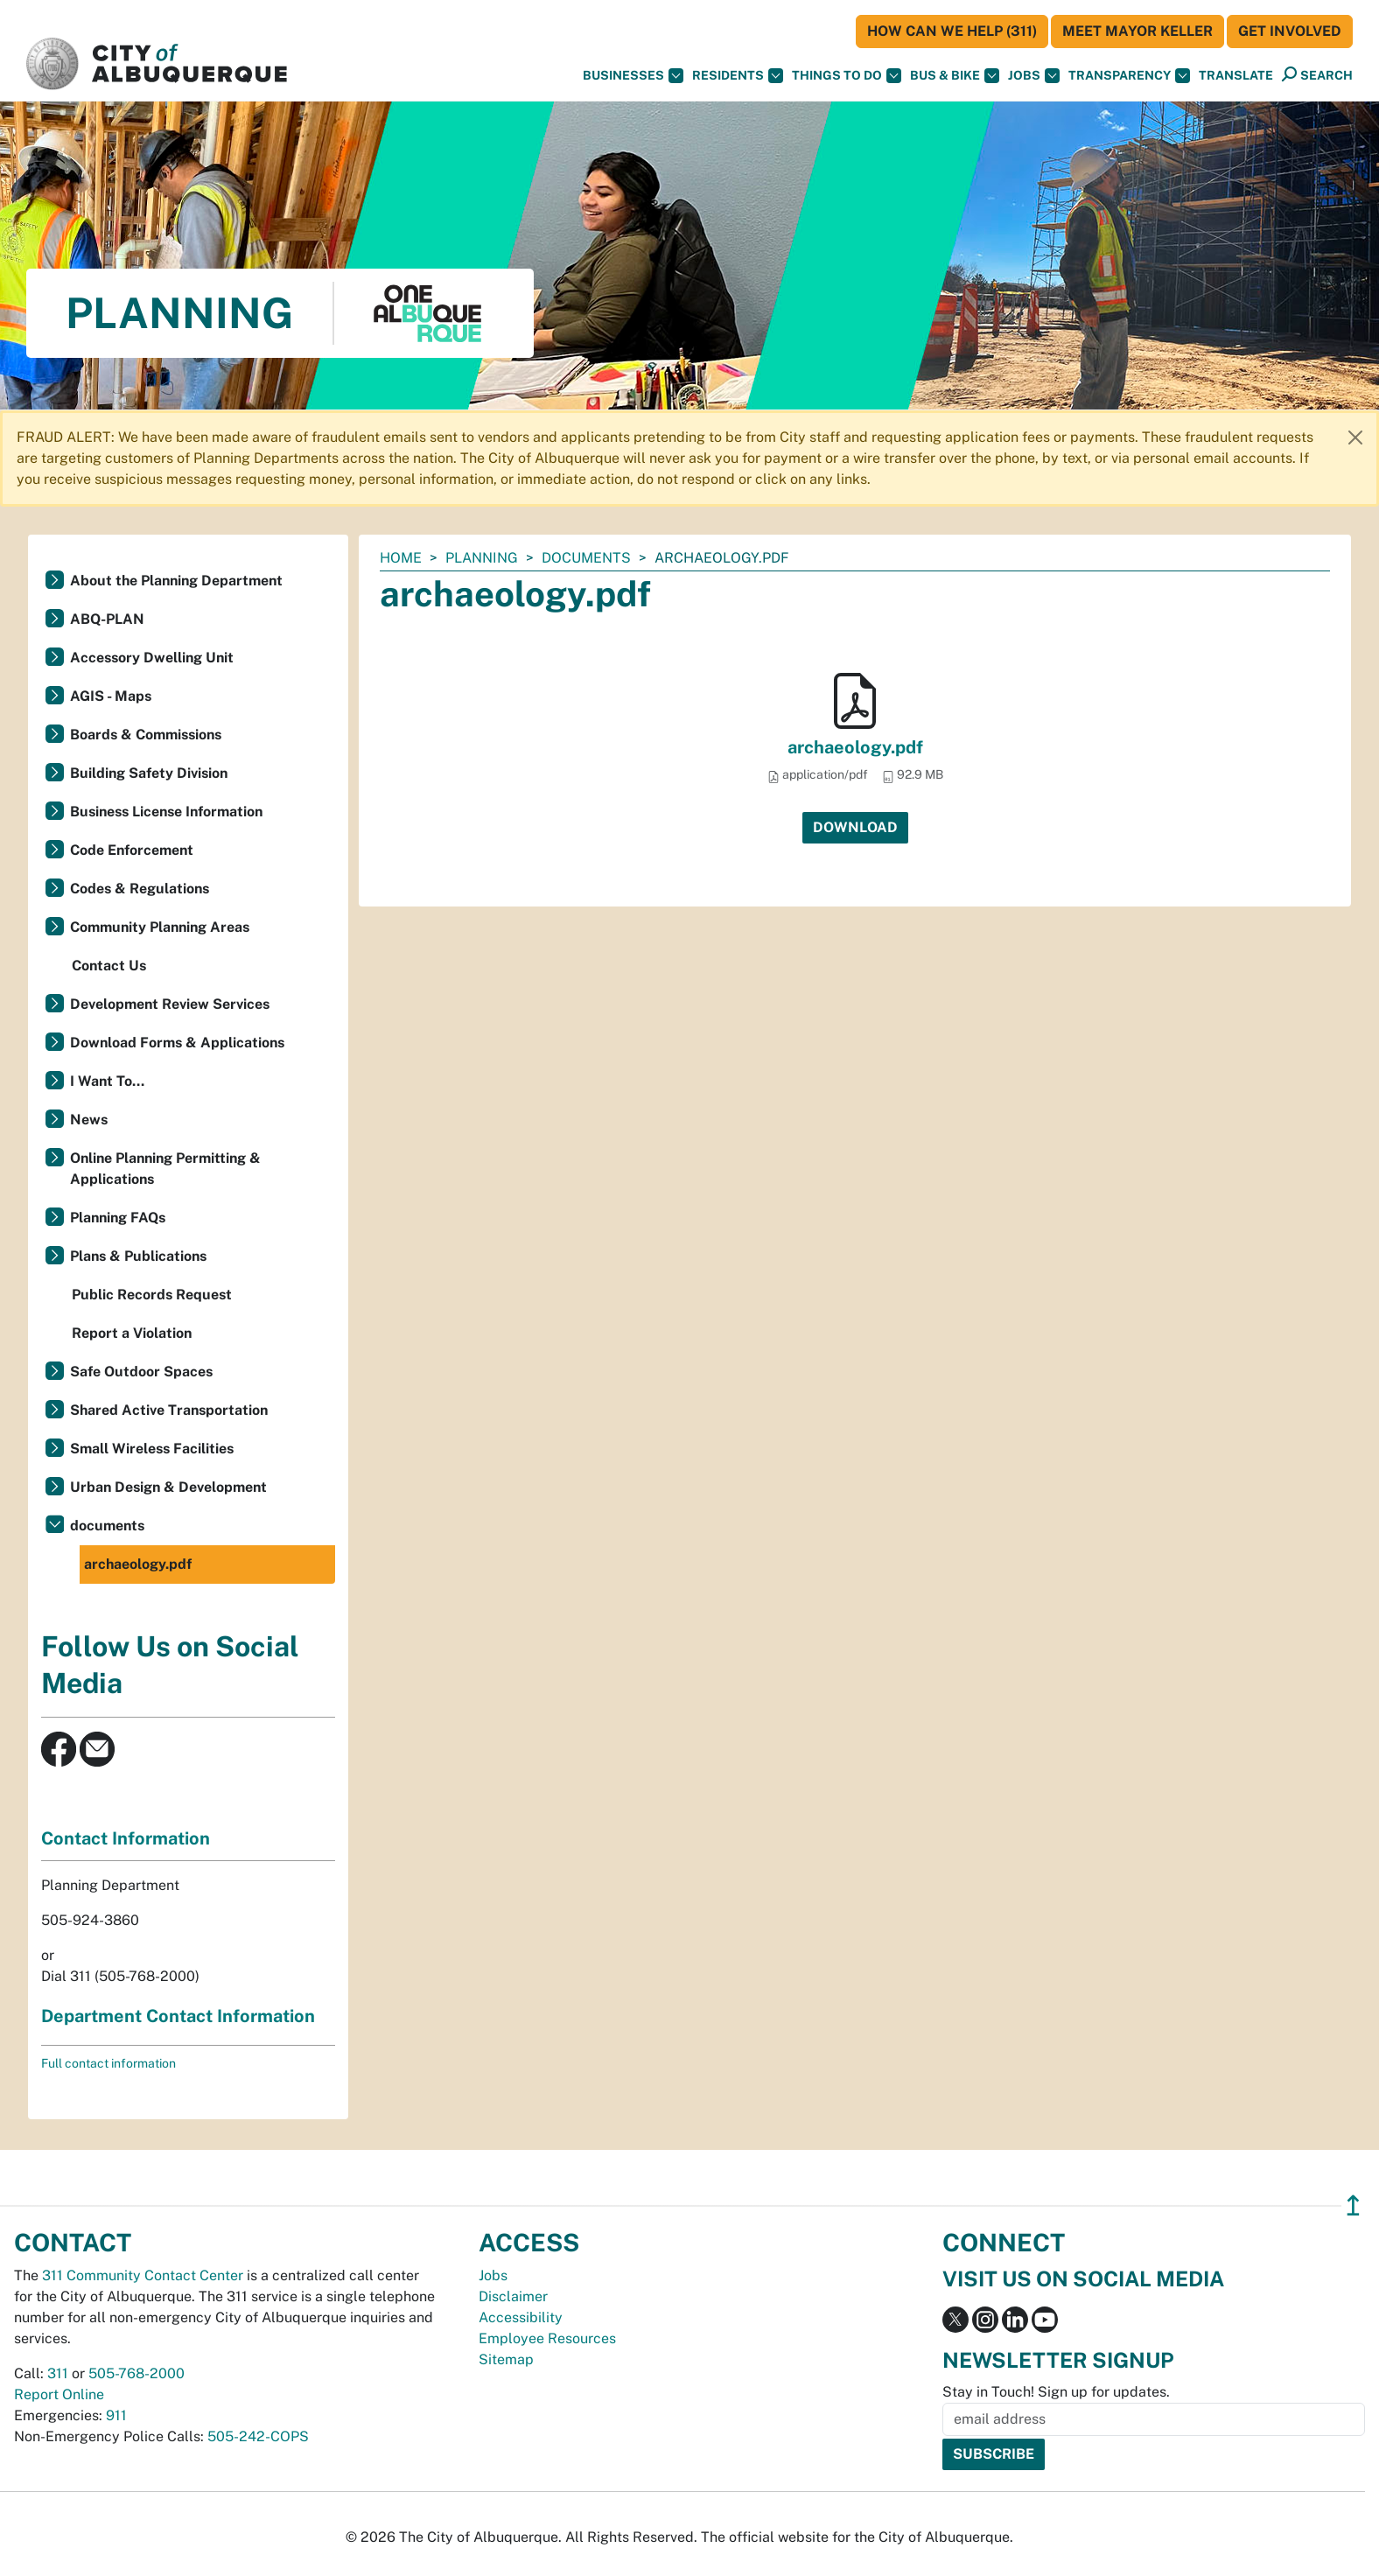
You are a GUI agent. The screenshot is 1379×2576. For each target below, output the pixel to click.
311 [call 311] (57, 2373)
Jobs (1034, 75)
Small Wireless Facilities (152, 1448)
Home (401, 558)
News (89, 1119)
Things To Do (846, 75)
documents (586, 558)
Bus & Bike (954, 75)
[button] (1236, 76)
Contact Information (125, 1838)
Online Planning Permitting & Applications (165, 1168)
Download (855, 827)
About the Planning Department (176, 580)
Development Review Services (170, 1004)
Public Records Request (152, 1294)
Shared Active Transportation (169, 1410)
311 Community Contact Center (142, 2275)
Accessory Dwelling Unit (152, 657)
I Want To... (107, 1081)
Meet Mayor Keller (1137, 31)
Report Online (59, 2394)
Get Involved (1289, 31)
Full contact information (108, 2063)
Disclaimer (513, 2296)
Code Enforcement (131, 850)
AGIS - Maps (110, 696)
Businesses (633, 75)
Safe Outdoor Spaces (141, 1371)
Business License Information (166, 811)
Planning (481, 558)
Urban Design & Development (168, 1487)
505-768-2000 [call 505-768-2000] (136, 2373)
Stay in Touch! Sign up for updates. (1056, 2392)
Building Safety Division (149, 773)
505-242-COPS (258, 2436)
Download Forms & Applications (177, 1042)
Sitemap (506, 2359)
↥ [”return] (1353, 2205)
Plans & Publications (138, 1256)
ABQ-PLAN (107, 619)
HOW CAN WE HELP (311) (952, 31)
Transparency (1129, 75)
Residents (737, 75)
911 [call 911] (116, 2415)
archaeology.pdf (855, 747)
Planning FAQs (117, 1217)
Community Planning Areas (159, 927)
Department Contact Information (178, 2016)
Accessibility (521, 2317)
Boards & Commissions (145, 734)
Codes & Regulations (139, 888)
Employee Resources (547, 2338)
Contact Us (109, 965)
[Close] (1355, 437)
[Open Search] (1317, 75)
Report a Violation (132, 1333)
